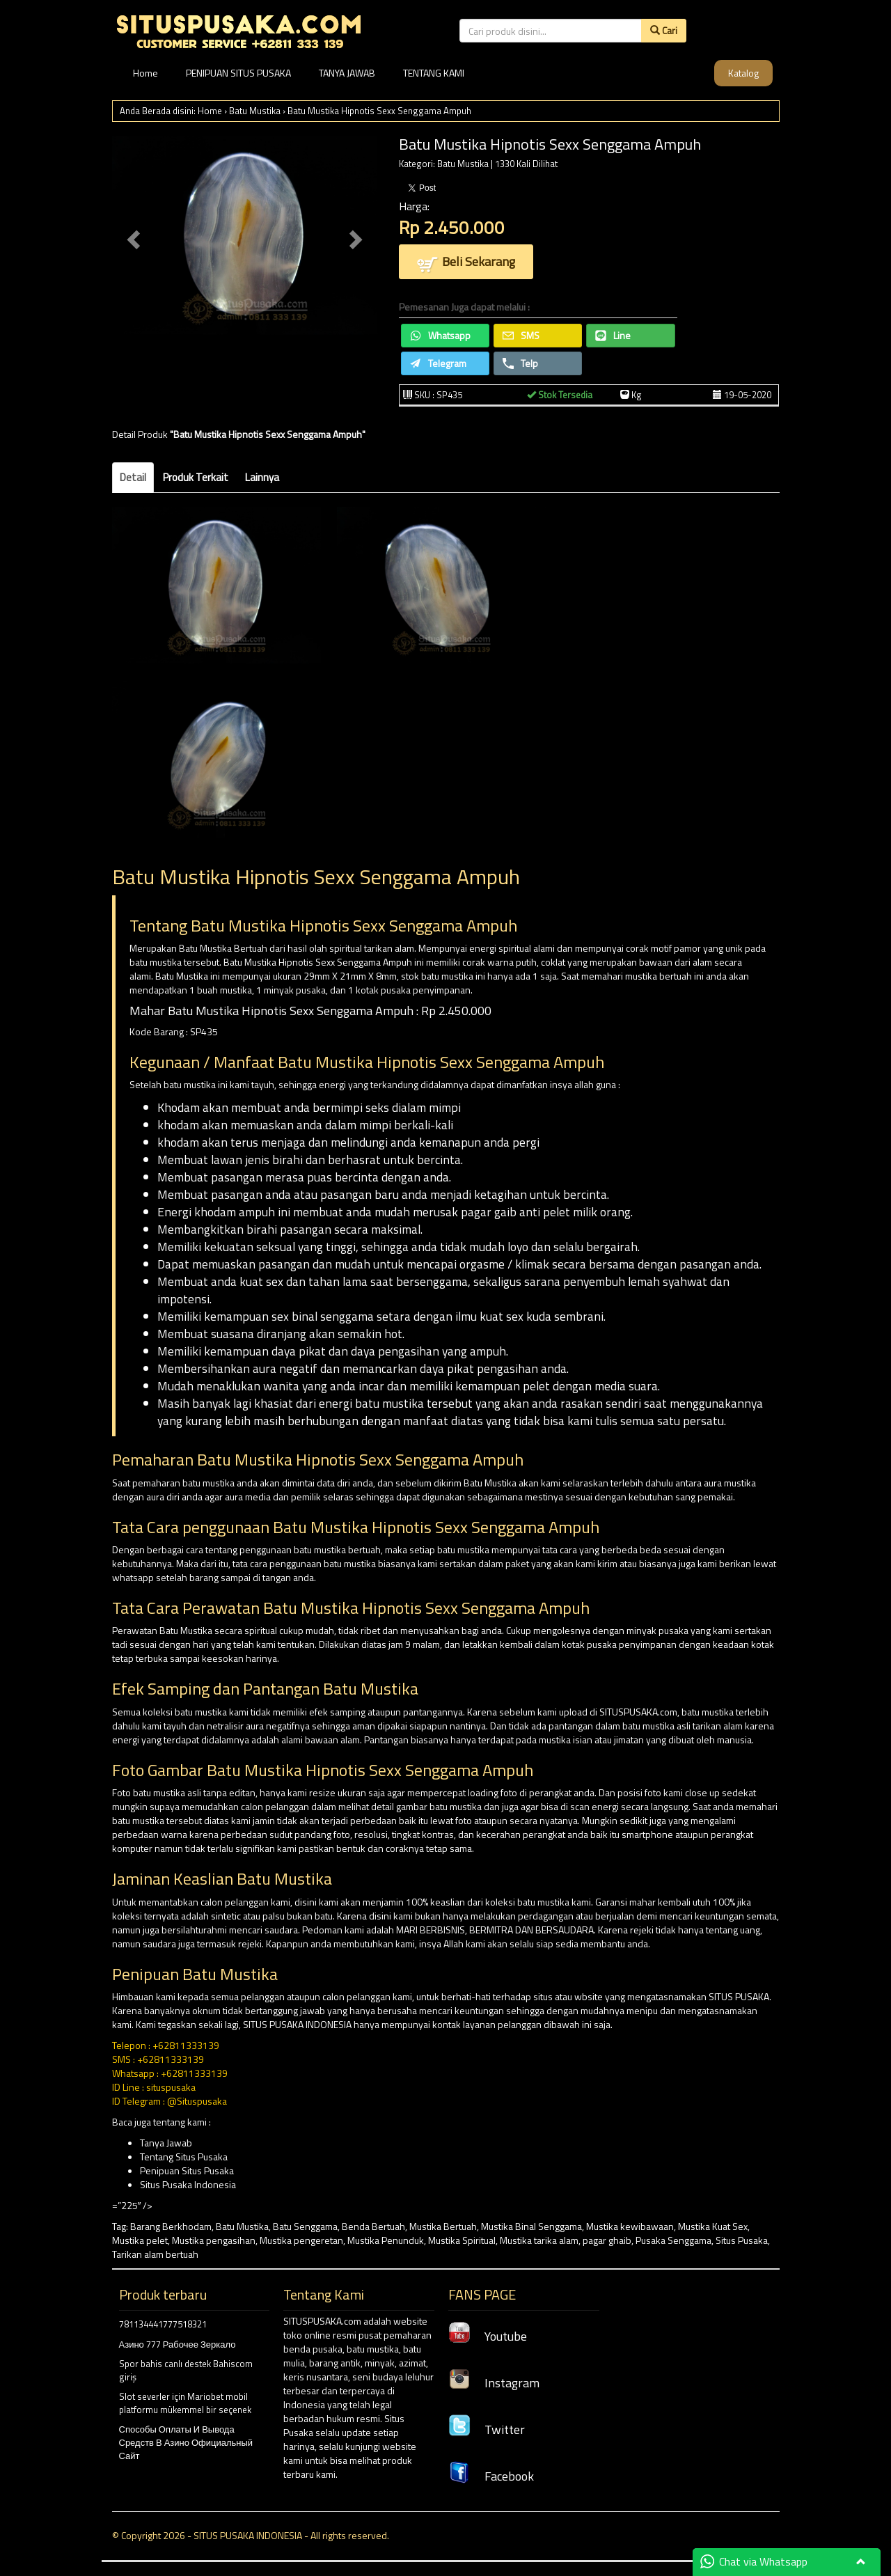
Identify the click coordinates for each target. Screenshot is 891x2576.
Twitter (486, 2429)
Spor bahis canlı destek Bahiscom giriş (186, 2370)
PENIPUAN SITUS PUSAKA (238, 72)
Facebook (491, 2476)
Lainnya (262, 477)
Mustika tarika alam (539, 2240)
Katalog (743, 72)
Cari (663, 30)
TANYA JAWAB (347, 72)
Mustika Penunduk (385, 2240)
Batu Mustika (255, 111)
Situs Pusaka (742, 2240)
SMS (521, 335)
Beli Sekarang (466, 263)
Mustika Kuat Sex (713, 2226)
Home (145, 72)
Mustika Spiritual (462, 2240)
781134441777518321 (163, 2324)
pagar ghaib (607, 2240)
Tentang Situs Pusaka (184, 2156)
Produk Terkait (195, 477)
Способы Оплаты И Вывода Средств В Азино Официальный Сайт (186, 2442)
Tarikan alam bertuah (155, 2254)
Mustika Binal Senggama (531, 2226)
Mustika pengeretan (301, 2240)
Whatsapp (440, 335)
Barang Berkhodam (171, 2226)
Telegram (438, 363)
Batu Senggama (305, 2226)
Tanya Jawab (166, 2142)
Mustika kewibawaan (630, 2226)
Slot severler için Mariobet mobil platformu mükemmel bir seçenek (185, 2403)
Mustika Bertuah (443, 2226)
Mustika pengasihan (213, 2240)
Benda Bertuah (373, 2226)
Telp (520, 363)
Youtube (487, 2336)
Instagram (493, 2382)
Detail (133, 477)
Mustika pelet (140, 2240)
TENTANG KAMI (433, 72)
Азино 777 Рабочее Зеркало (177, 2344)
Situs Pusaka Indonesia (188, 2184)
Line (613, 335)
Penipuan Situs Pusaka (187, 2170)
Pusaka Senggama (673, 2240)
